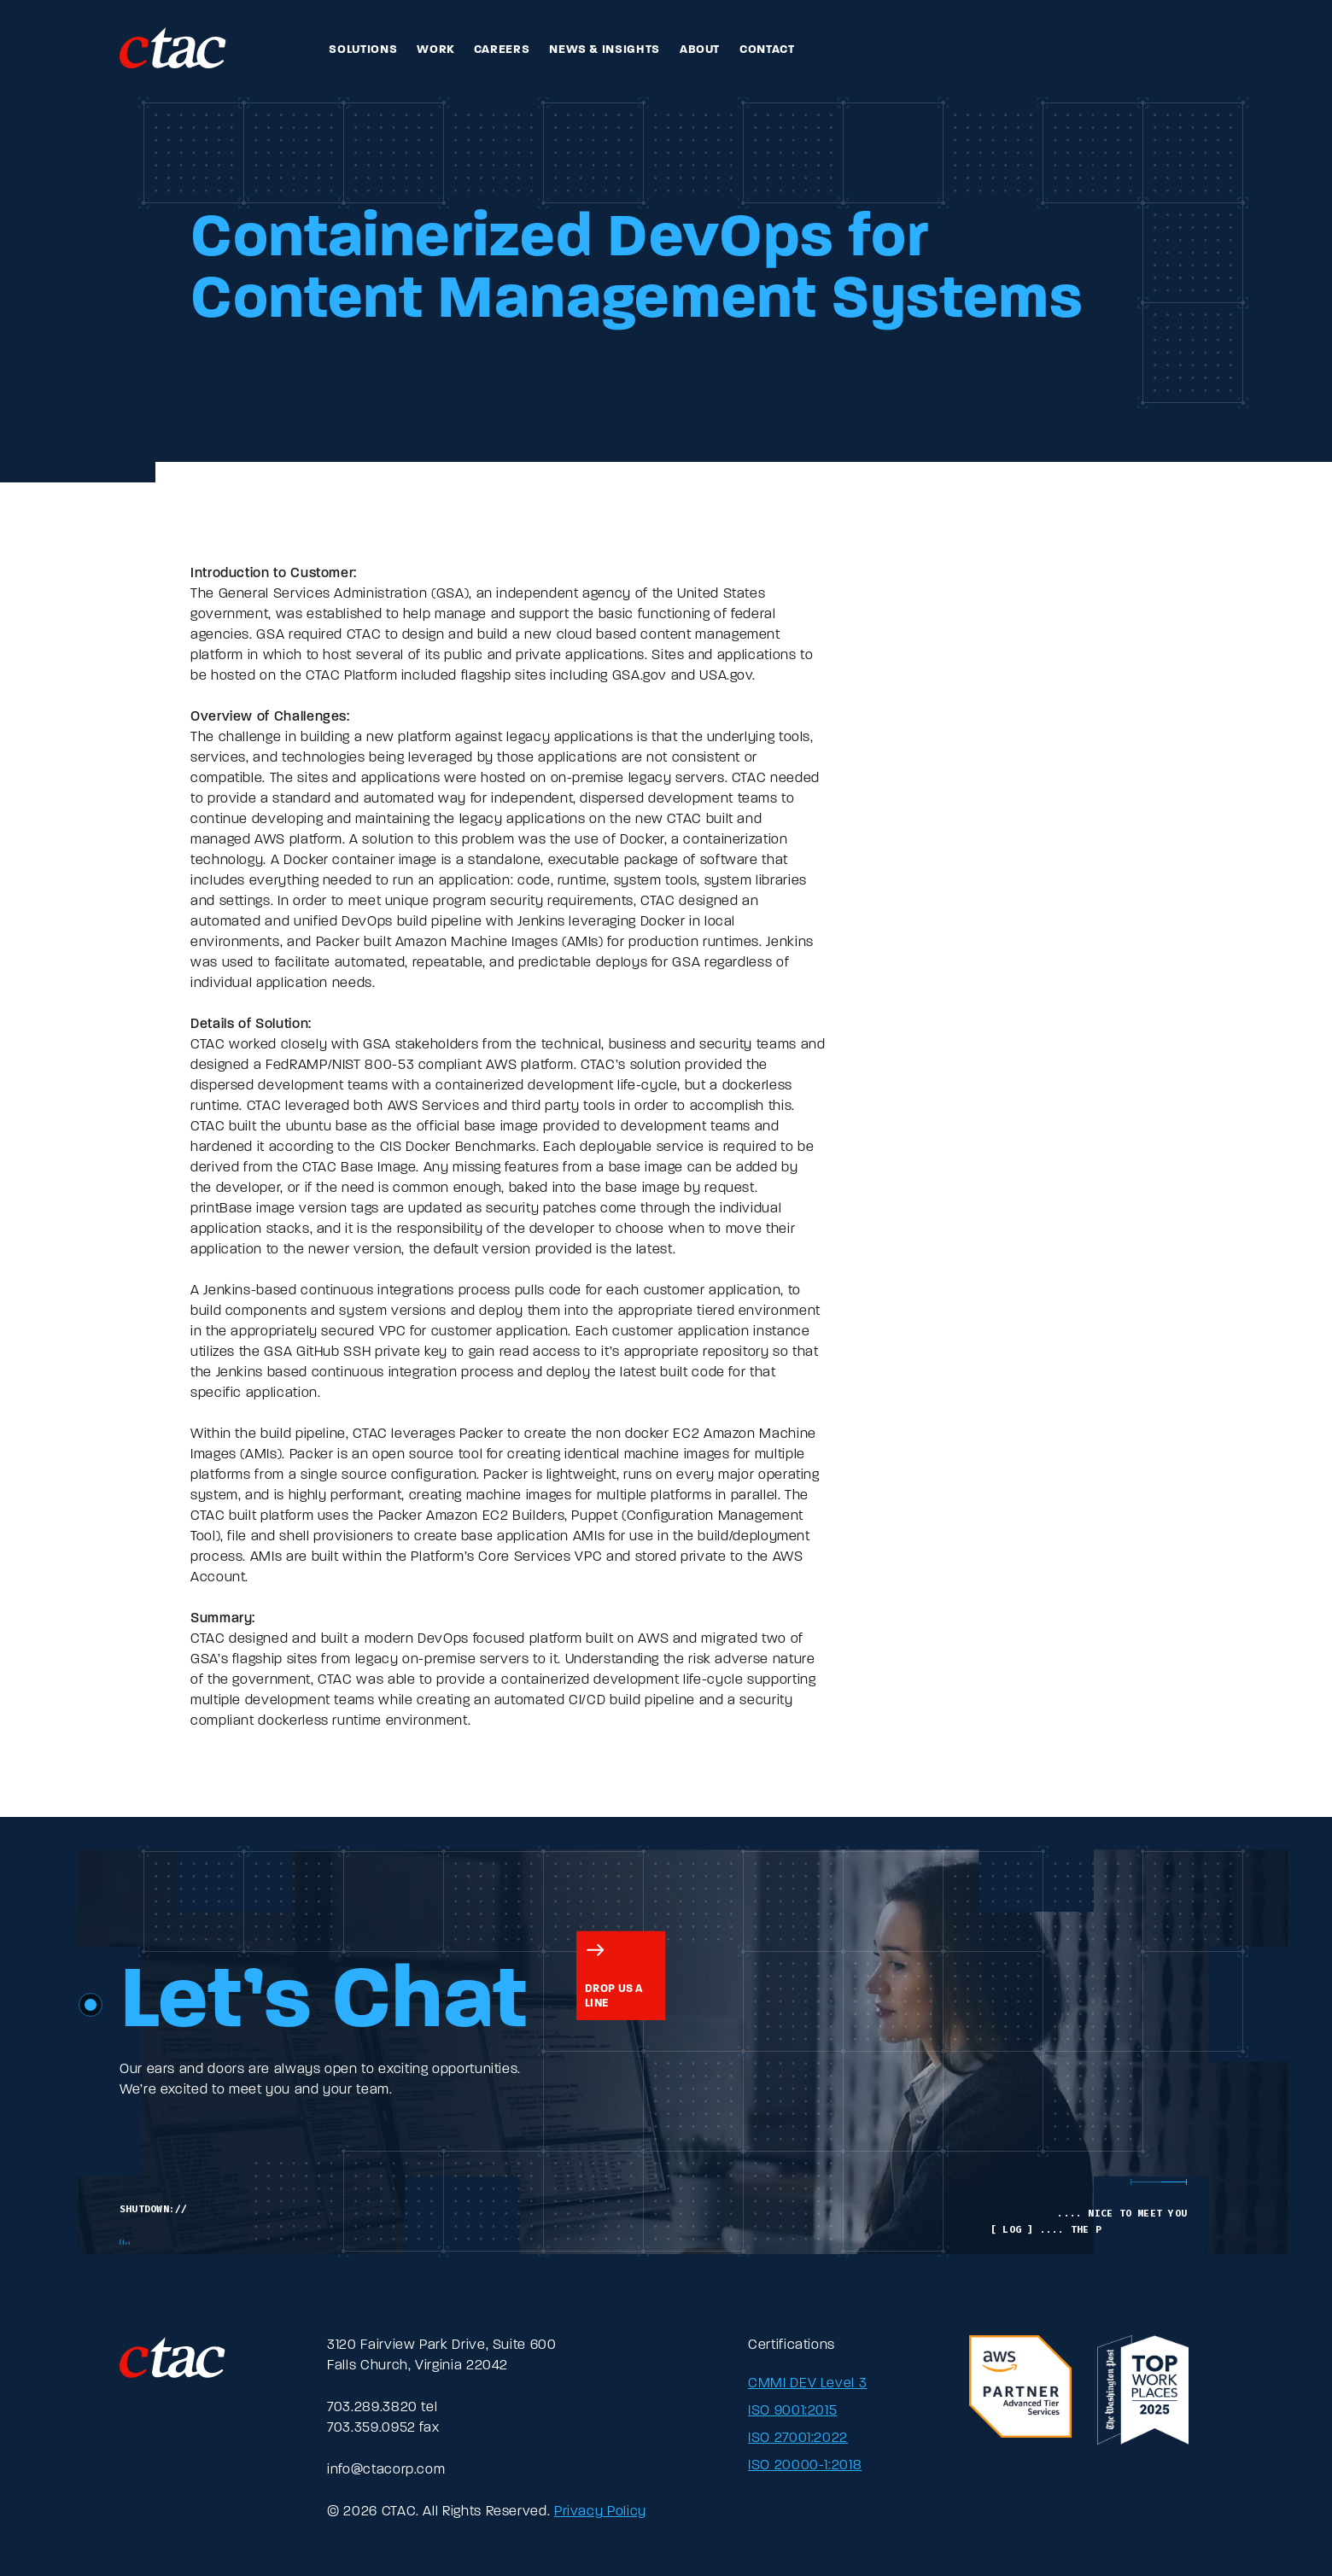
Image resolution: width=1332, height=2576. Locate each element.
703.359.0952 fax (383, 2428)
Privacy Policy (600, 2512)
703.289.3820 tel (382, 2408)
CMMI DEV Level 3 (807, 2384)
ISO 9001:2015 (792, 2411)
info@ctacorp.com (386, 2470)
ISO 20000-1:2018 (805, 2466)
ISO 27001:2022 (798, 2438)
